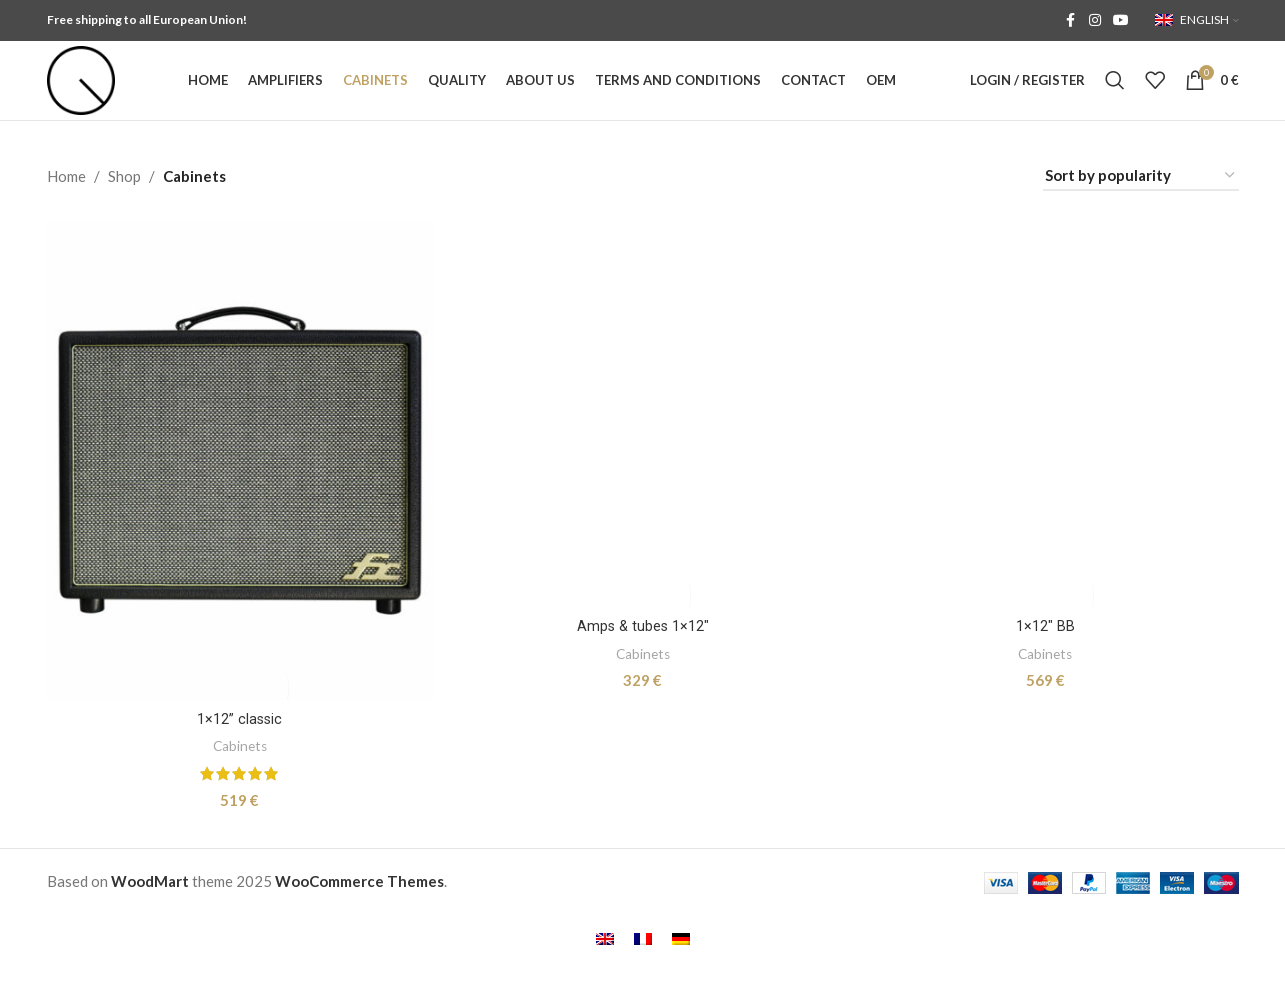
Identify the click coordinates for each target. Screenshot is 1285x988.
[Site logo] (94, 92)
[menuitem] (605, 960)
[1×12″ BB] (1047, 485)
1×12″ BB (1046, 742)
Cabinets (238, 768)
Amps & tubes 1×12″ (642, 745)
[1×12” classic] (239, 485)
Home (66, 202)
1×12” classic (238, 742)
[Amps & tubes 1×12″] (643, 486)
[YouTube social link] (1121, 21)
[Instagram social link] (1095, 21)
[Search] (1115, 94)
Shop (124, 202)
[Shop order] (1141, 202)
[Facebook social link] (1071, 21)
